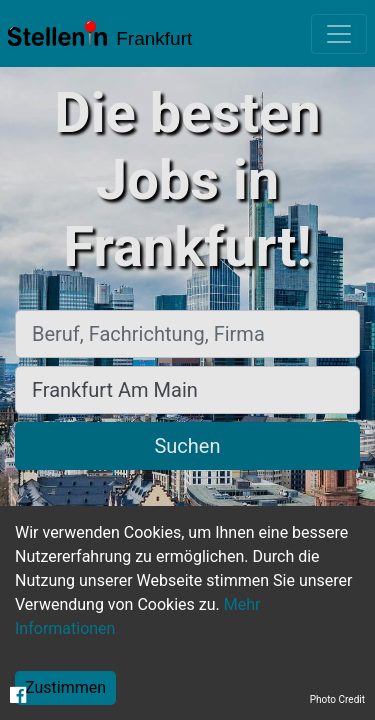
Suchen (187, 446)
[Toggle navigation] (339, 34)
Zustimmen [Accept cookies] (65, 687)
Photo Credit (337, 699)
